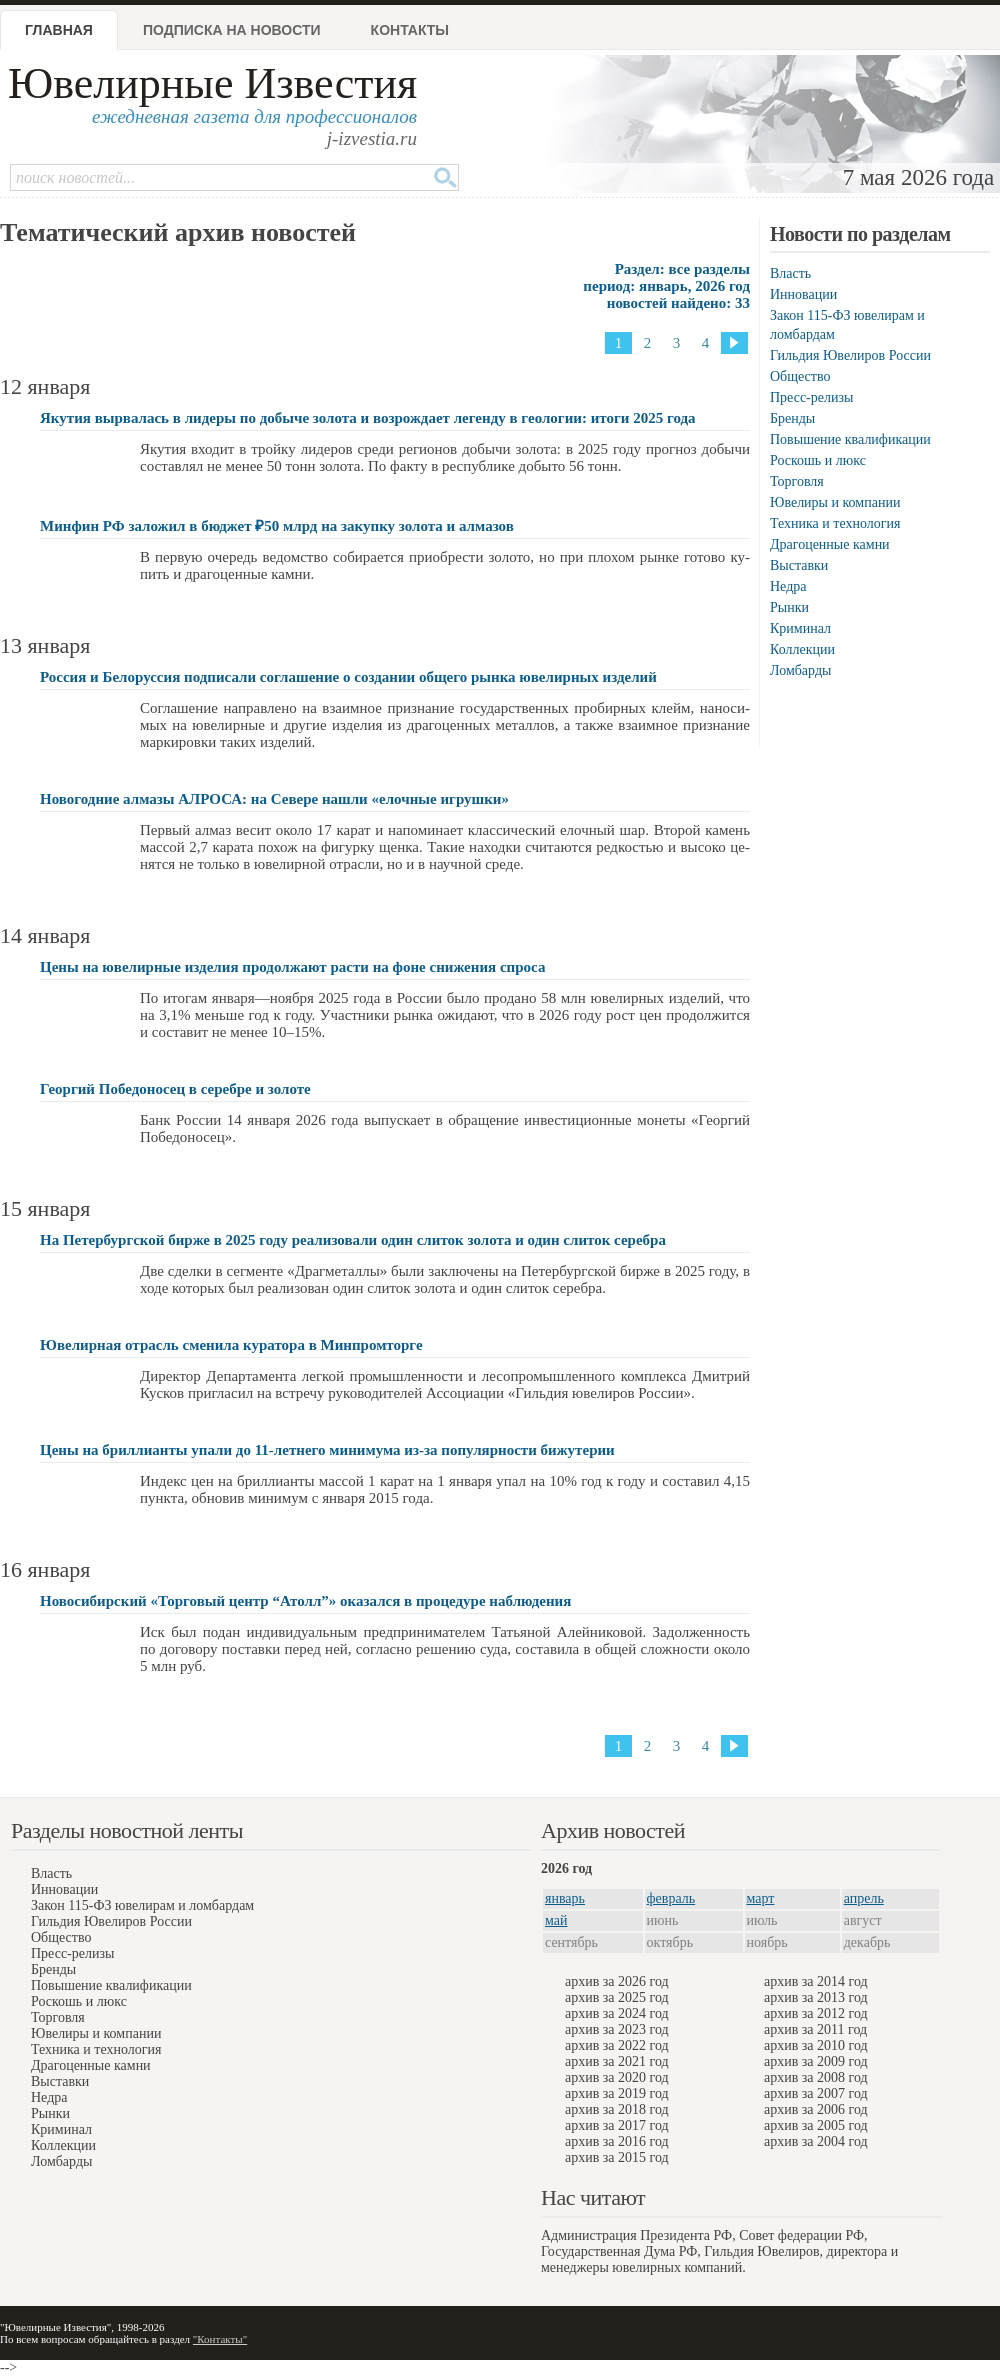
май (556, 1920)
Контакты (410, 30)
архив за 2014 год (816, 1981)
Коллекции (802, 649)
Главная (59, 30)
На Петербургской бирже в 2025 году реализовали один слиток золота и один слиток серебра (353, 1240)
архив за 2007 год (816, 2093)
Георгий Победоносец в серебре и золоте (175, 1089)
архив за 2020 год (617, 2077)
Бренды (792, 418)
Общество (800, 376)
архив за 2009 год (816, 2061)
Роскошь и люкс (818, 460)
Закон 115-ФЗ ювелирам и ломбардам (142, 1905)
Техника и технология (835, 523)
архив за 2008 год (816, 2077)
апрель (864, 1898)
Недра (788, 586)
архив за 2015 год (617, 2157)
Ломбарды (800, 670)
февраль (671, 1898)
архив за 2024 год (617, 2013)
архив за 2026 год (617, 1981)
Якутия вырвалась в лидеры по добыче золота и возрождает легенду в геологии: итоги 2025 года (368, 418)
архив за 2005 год (816, 2125)
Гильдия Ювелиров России (850, 355)
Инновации (803, 294)
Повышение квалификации (850, 439)
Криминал (800, 628)
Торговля (797, 481)
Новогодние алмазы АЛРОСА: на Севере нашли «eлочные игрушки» (274, 799)
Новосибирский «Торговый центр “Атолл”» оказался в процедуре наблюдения (305, 1601)
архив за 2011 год (815, 2029)
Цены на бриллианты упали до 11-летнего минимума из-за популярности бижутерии (327, 1450)
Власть (790, 273)
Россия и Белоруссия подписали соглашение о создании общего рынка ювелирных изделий (348, 677)
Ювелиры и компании (835, 502)
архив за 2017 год (617, 2125)
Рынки (789, 607)
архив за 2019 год (617, 2093)
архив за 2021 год (617, 2061)
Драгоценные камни (830, 544)
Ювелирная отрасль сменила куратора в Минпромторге (231, 1345)
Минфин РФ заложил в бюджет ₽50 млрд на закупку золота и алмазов (277, 526)
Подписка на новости (232, 30)
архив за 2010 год (816, 2045)
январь (565, 1898)
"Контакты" (220, 2339)
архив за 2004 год (816, 2141)
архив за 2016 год (617, 2141)
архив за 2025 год (617, 1997)
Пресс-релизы (811, 397)
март (761, 1898)
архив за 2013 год (816, 1997)
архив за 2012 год (816, 2013)
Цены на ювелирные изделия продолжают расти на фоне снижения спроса (292, 967)
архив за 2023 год (617, 2029)
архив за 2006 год (816, 2109)
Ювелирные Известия (212, 83)
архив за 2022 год (617, 2045)
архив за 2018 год (617, 2109)
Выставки (799, 565)
